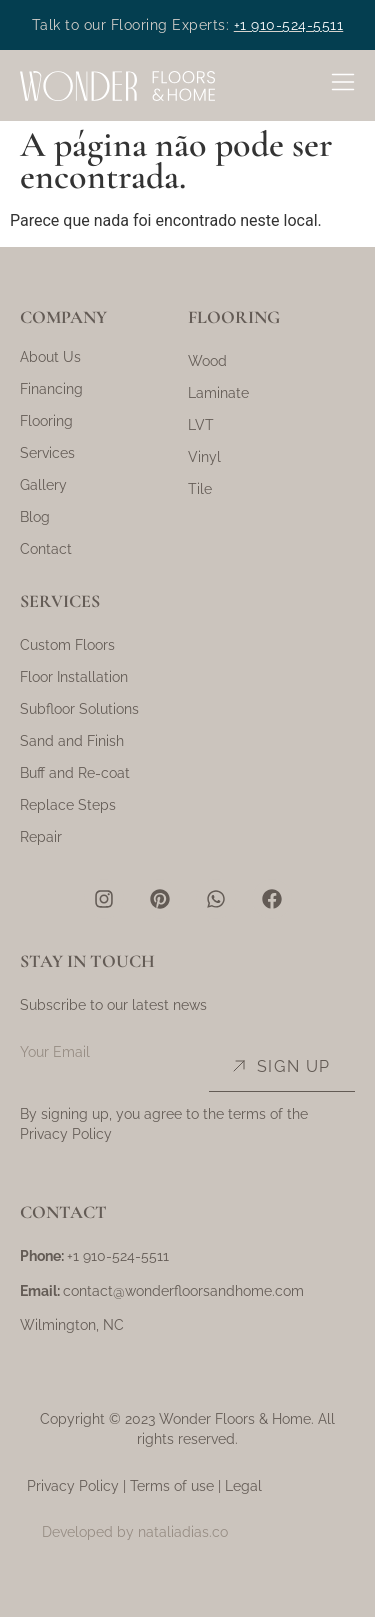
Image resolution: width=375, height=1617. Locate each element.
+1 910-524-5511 (289, 25)
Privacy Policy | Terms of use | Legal (144, 1486)
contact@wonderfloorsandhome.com (183, 1291)
